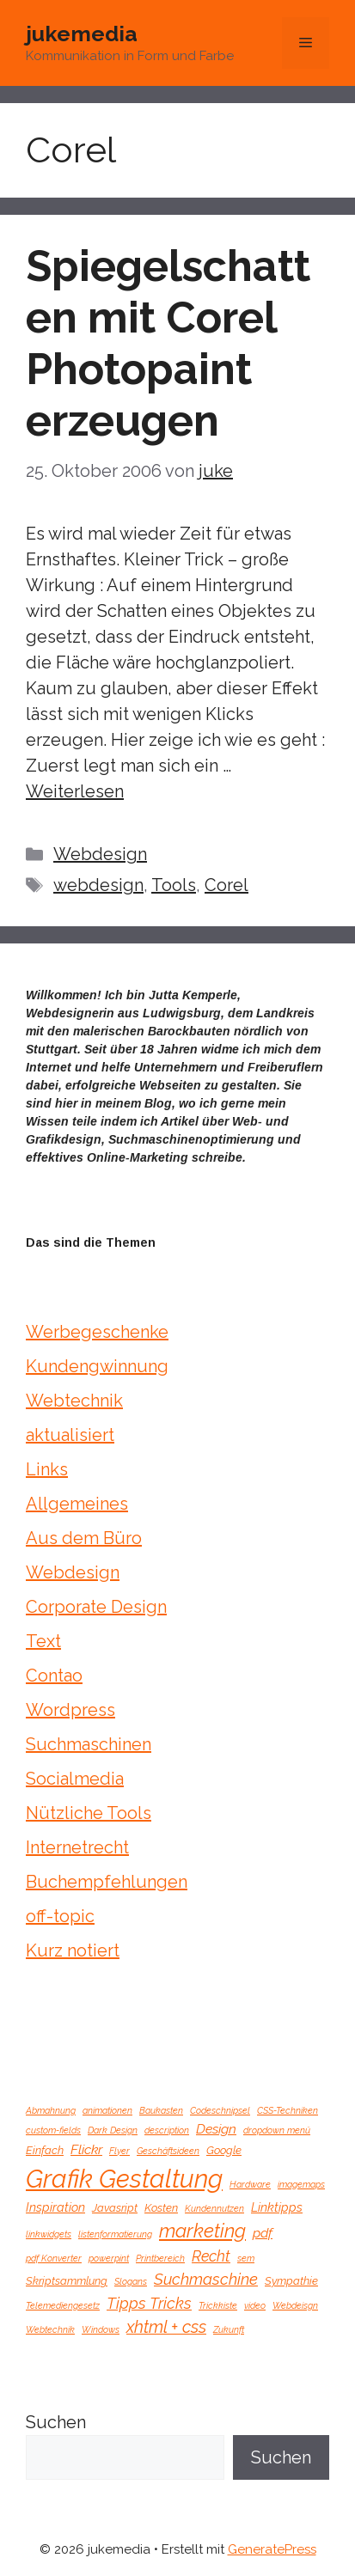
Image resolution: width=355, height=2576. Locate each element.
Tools (173, 885)
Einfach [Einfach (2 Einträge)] (45, 2150)
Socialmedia (75, 1778)
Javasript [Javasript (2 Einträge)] (115, 2207)
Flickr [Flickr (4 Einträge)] (86, 2149)
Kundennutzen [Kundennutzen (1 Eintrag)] (214, 2208)
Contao (54, 1675)
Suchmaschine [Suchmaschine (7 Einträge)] (206, 2279)
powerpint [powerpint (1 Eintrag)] (109, 2258)
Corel (226, 885)
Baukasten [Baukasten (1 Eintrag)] (161, 2110)
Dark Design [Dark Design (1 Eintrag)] (113, 2130)
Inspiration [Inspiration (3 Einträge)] (55, 2207)
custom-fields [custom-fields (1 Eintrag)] (53, 2130)
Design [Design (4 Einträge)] (216, 2129)
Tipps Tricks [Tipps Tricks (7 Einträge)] (149, 2303)
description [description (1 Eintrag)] (166, 2130)
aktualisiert (70, 1435)
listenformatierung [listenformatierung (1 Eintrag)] (115, 2234)
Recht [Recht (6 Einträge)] (211, 2256)
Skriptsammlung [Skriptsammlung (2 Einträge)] (66, 2280)
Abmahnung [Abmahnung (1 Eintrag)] (51, 2110)
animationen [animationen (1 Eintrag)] (107, 2110)
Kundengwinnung (97, 1366)
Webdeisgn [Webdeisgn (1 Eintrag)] (295, 2305)
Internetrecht (77, 1847)
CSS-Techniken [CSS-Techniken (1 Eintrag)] (287, 2110)
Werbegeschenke (97, 1332)
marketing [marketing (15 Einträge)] (202, 2230)
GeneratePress (272, 2549)
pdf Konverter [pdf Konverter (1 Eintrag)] (54, 2258)
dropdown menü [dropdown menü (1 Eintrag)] (276, 2130)
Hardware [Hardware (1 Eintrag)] (250, 2184)
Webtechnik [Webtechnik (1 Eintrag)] (50, 2329)
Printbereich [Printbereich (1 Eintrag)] (160, 2258)
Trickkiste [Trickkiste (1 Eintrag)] (218, 2305)
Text (43, 1641)
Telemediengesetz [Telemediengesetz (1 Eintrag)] (63, 2305)
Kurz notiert (72, 1950)
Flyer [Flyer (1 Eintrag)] (119, 2151)
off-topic (60, 1916)
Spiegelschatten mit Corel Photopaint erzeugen (168, 343)
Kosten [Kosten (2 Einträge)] (161, 2207)
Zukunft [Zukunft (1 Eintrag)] (228, 2329)
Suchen (56, 2422)
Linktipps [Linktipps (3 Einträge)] (277, 2207)
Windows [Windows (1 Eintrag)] (100, 2329)
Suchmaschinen (88, 1744)
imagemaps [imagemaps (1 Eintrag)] (301, 2184)
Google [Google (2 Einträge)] (224, 2150)
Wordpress (70, 1710)
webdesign (98, 885)
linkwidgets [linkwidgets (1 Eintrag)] (48, 2234)
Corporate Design (96, 1606)
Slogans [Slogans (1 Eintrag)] (130, 2281)
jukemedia (82, 33)
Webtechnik (74, 1400)
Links (47, 1469)
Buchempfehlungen (106, 1881)
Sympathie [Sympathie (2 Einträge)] (291, 2280)
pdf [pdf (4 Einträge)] (262, 2233)
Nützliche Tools (88, 1813)
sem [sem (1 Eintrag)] (245, 2258)
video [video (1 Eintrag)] (255, 2305)
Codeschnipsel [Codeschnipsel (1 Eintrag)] (220, 2110)
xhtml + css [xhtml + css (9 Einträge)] (166, 2327)
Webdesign (100, 854)
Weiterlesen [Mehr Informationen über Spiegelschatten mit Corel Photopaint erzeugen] (75, 791)
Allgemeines (77, 1503)
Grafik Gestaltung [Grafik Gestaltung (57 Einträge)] (124, 2179)
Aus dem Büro (84, 1538)
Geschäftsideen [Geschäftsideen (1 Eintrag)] (168, 2151)
